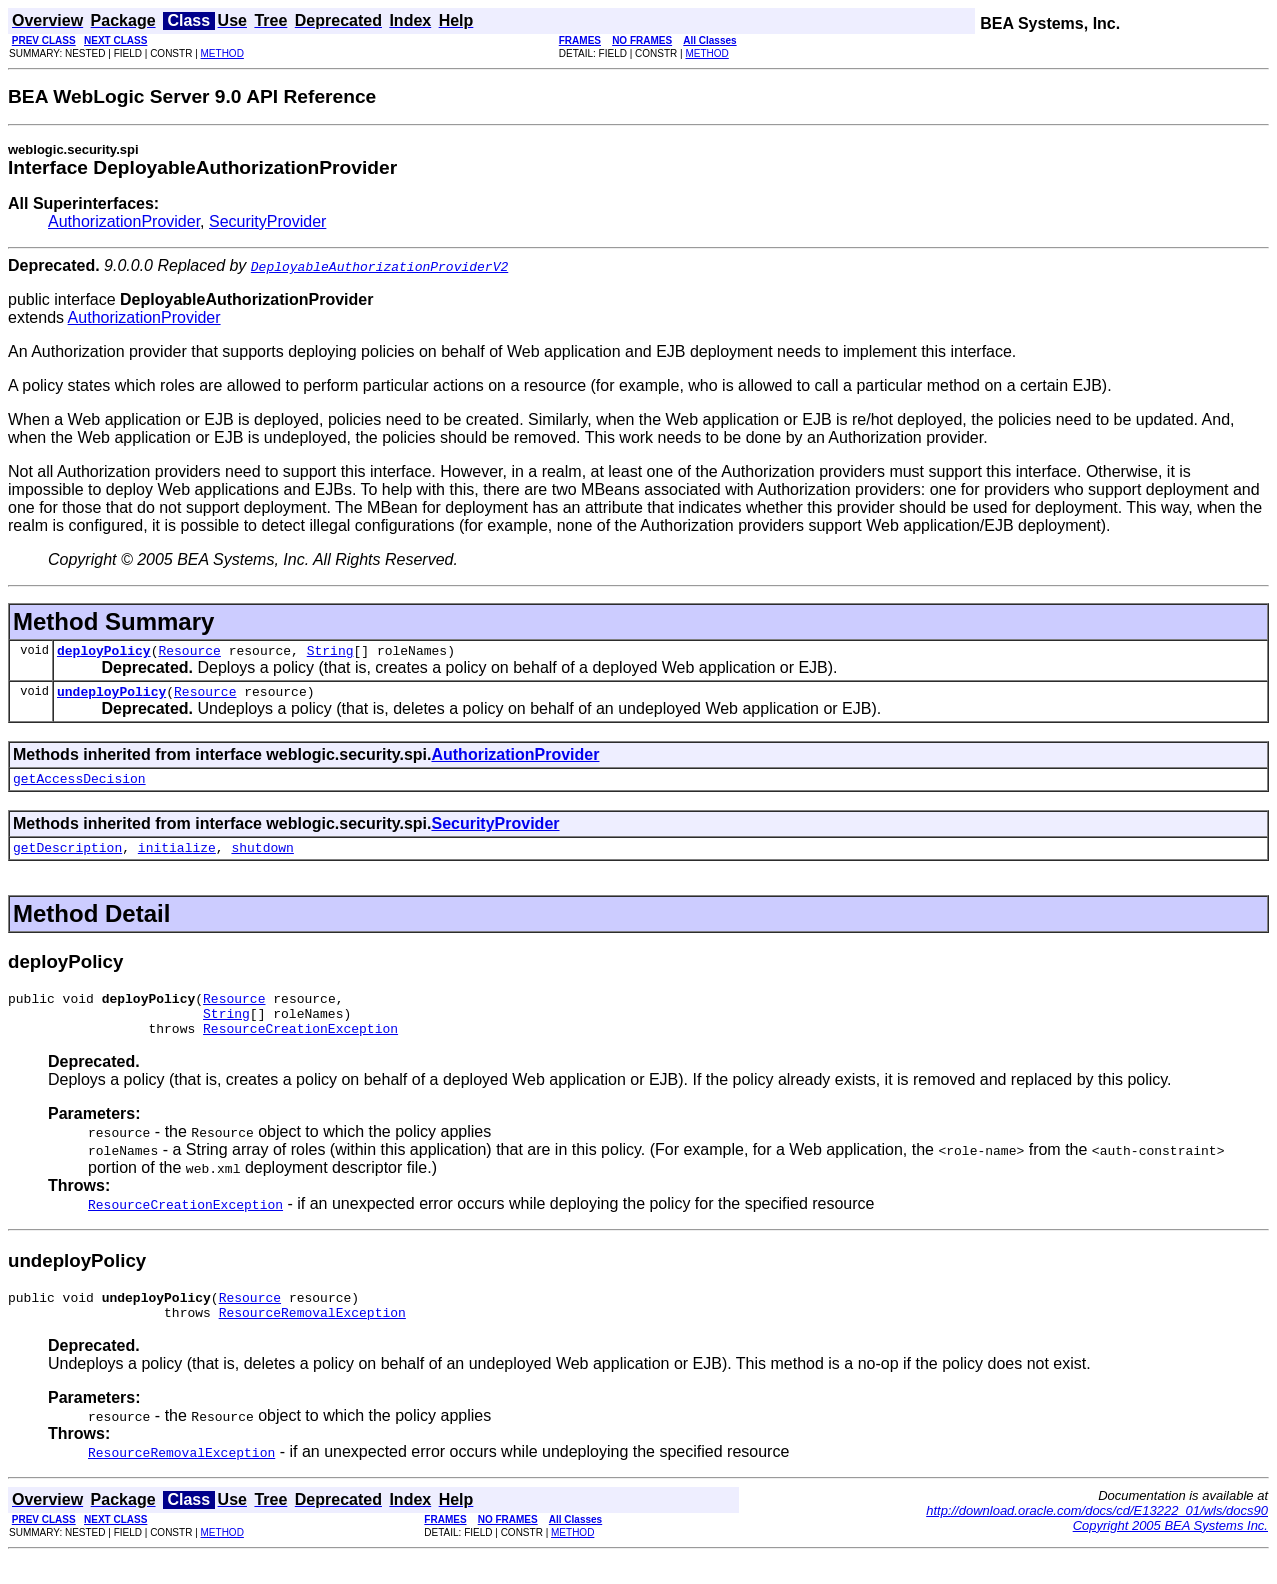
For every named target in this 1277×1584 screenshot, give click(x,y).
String (330, 653)
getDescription (67, 859)
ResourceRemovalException (312, 1339)
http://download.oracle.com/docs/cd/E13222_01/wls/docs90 (1097, 1537)
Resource (189, 653)
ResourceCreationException (300, 1049)
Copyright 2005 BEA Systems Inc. (1170, 1552)
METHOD (222, 53)
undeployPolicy (111, 697)
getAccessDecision (79, 787)
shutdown (262, 859)
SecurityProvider (267, 221)
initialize (177, 859)
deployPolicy (104, 653)
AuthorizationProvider (124, 221)
